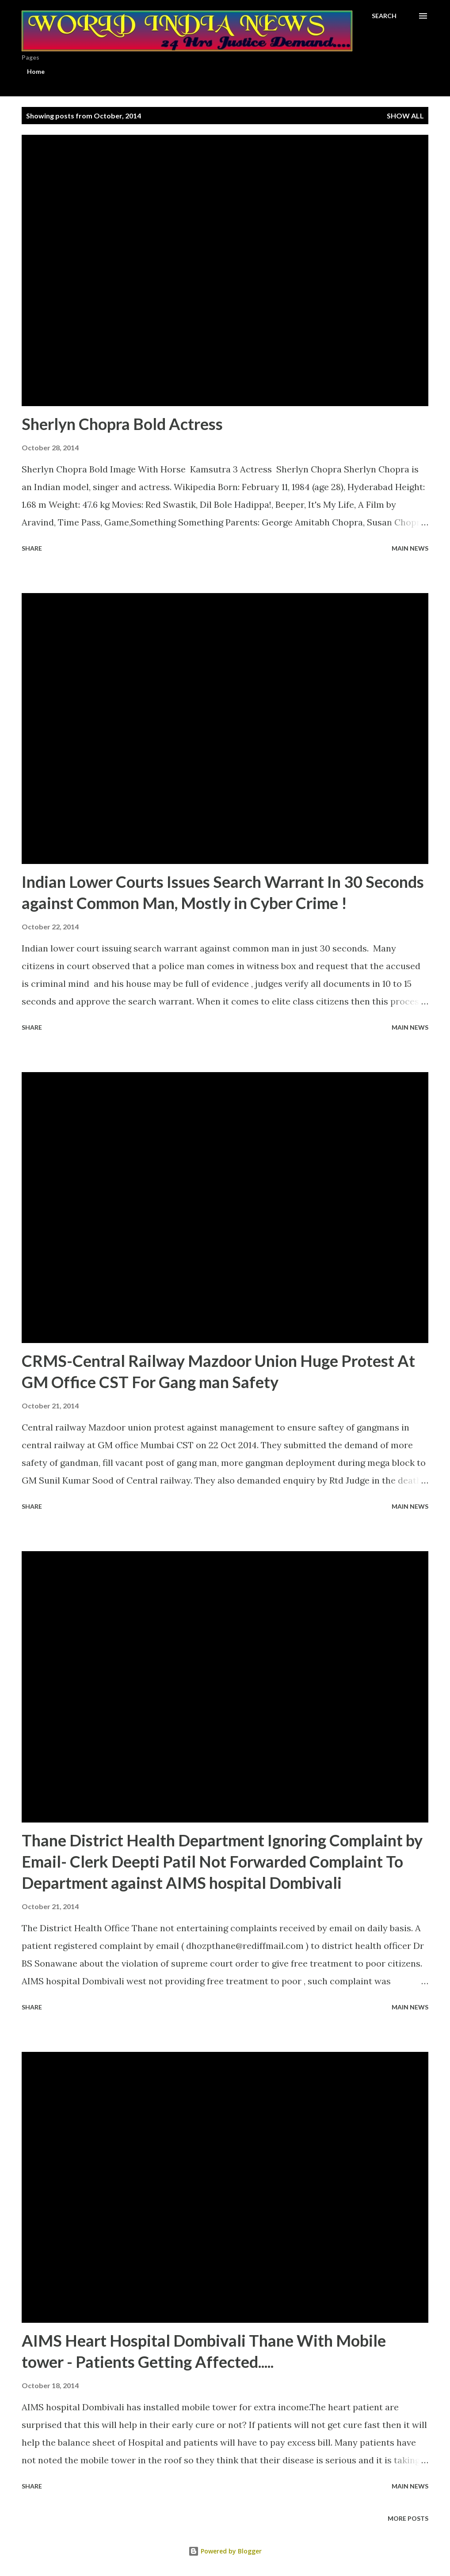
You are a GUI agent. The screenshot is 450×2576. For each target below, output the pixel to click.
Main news (410, 548)
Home (36, 71)
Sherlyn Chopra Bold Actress (122, 424)
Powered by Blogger (225, 2551)
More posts (408, 2518)
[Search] (384, 16)
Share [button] (32, 548)
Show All (405, 115)
